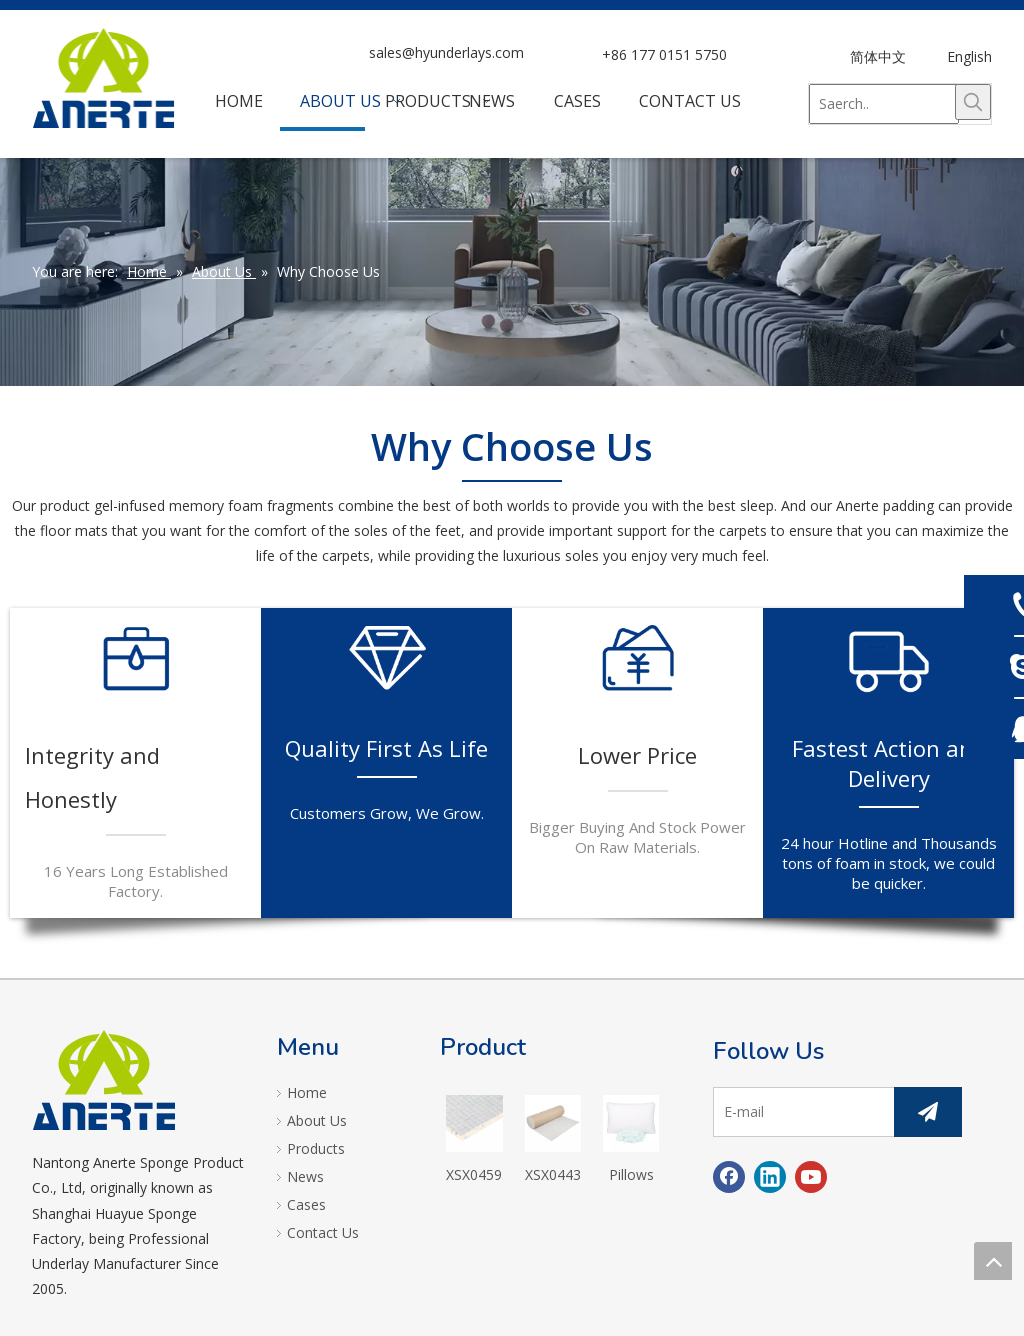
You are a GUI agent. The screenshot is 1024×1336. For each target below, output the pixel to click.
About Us (317, 1120)
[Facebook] (729, 1177)
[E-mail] (799, 1112)
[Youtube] (811, 1177)
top (993, 1261)
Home (307, 1092)
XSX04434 (553, 1174)
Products (316, 1148)
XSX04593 (474, 1174)
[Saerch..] (884, 104)
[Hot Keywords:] (973, 102)
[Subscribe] (928, 1112)
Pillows (631, 1174)
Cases (306, 1204)
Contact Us (323, 1232)
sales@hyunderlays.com (446, 52)
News (305, 1176)
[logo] (104, 1080)
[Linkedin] (770, 1177)
